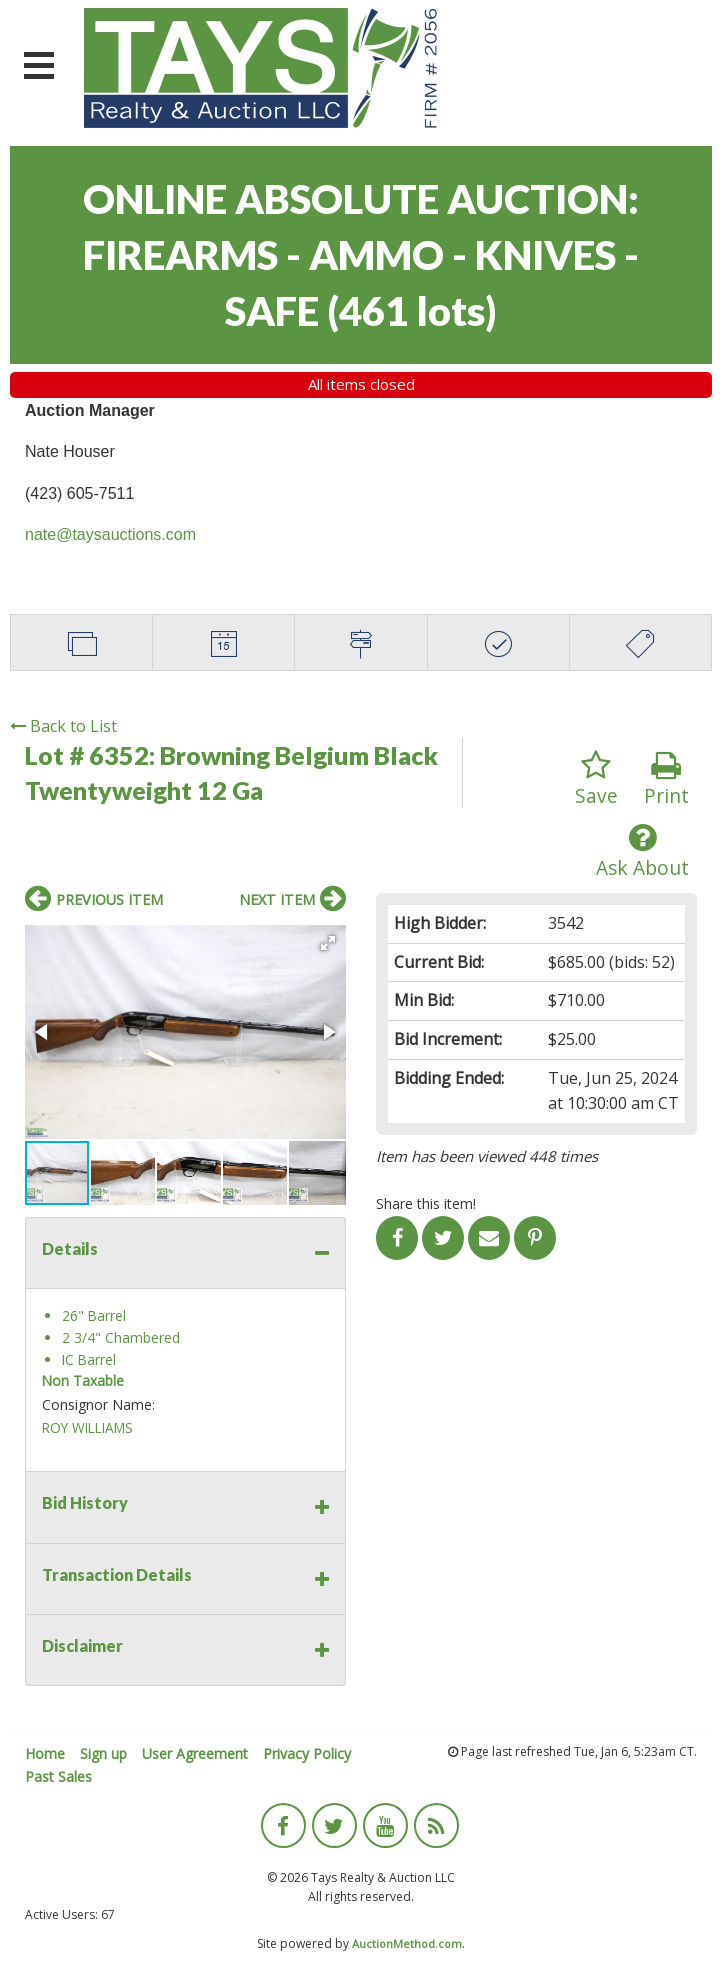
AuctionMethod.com (407, 1943)
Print (666, 779)
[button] (328, 943)
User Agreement (195, 1753)
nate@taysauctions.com (110, 534)
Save (596, 779)
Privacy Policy (307, 1753)
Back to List (63, 726)
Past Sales (58, 1776)
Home (45, 1753)
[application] (716, 1959)
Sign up (103, 1753)
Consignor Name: (98, 1404)
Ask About (642, 851)
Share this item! (426, 1203)
